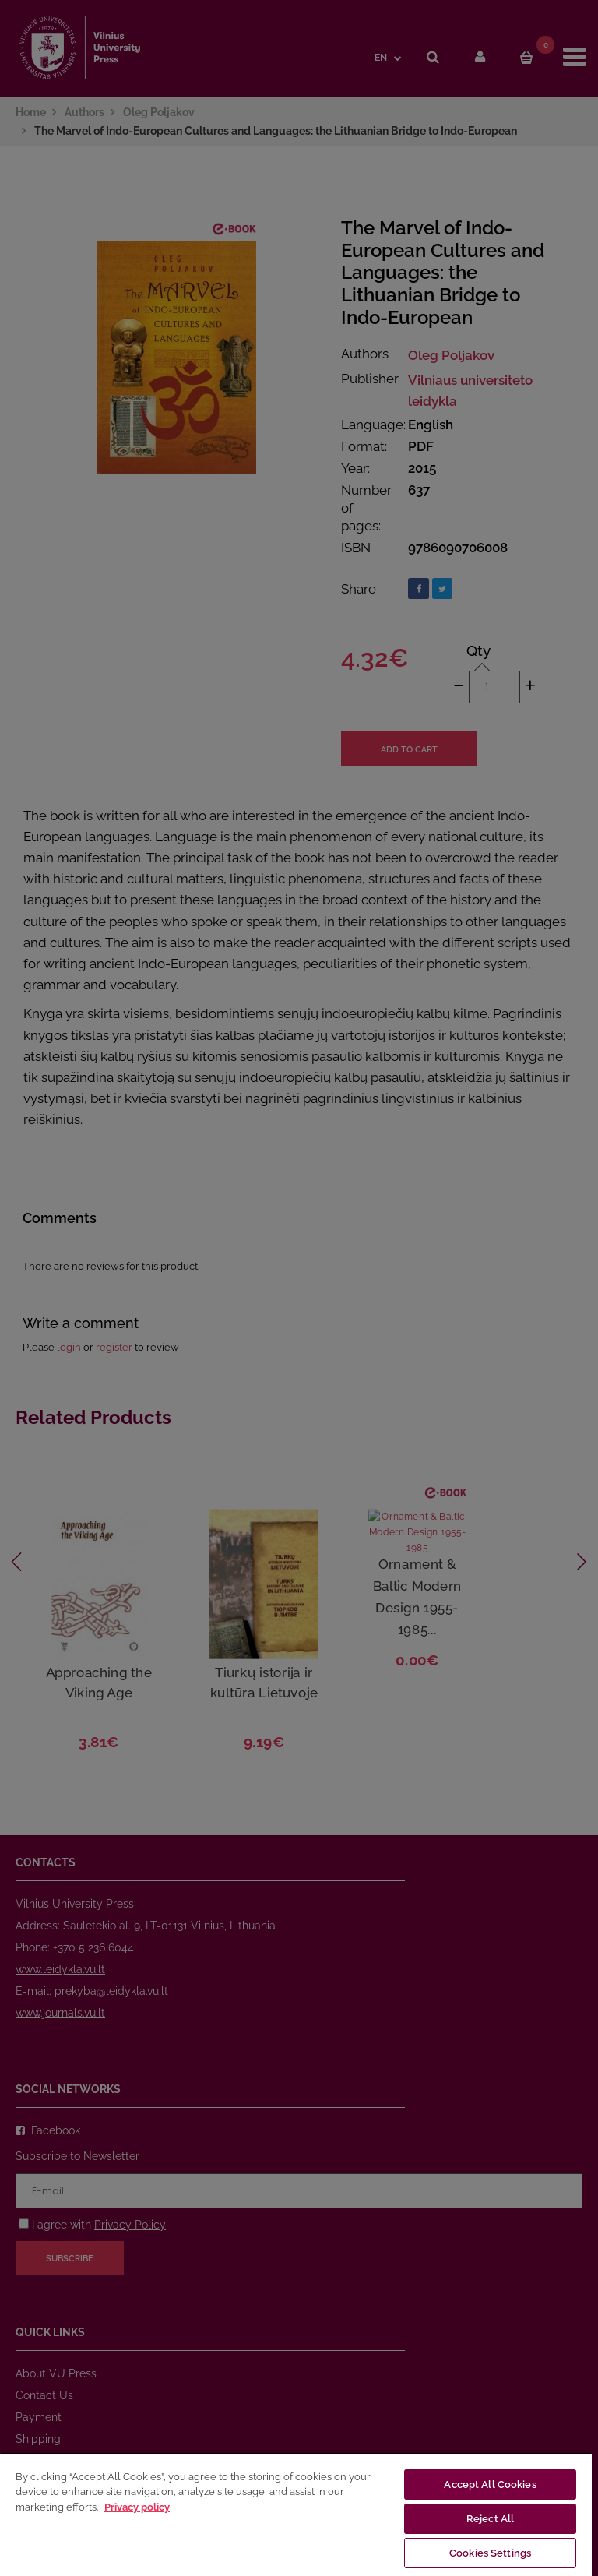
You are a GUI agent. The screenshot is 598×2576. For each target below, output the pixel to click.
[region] (296, 2514)
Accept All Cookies (490, 2484)
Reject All (490, 2519)
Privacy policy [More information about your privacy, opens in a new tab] (137, 2507)
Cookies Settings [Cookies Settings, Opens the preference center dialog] (490, 2553)
